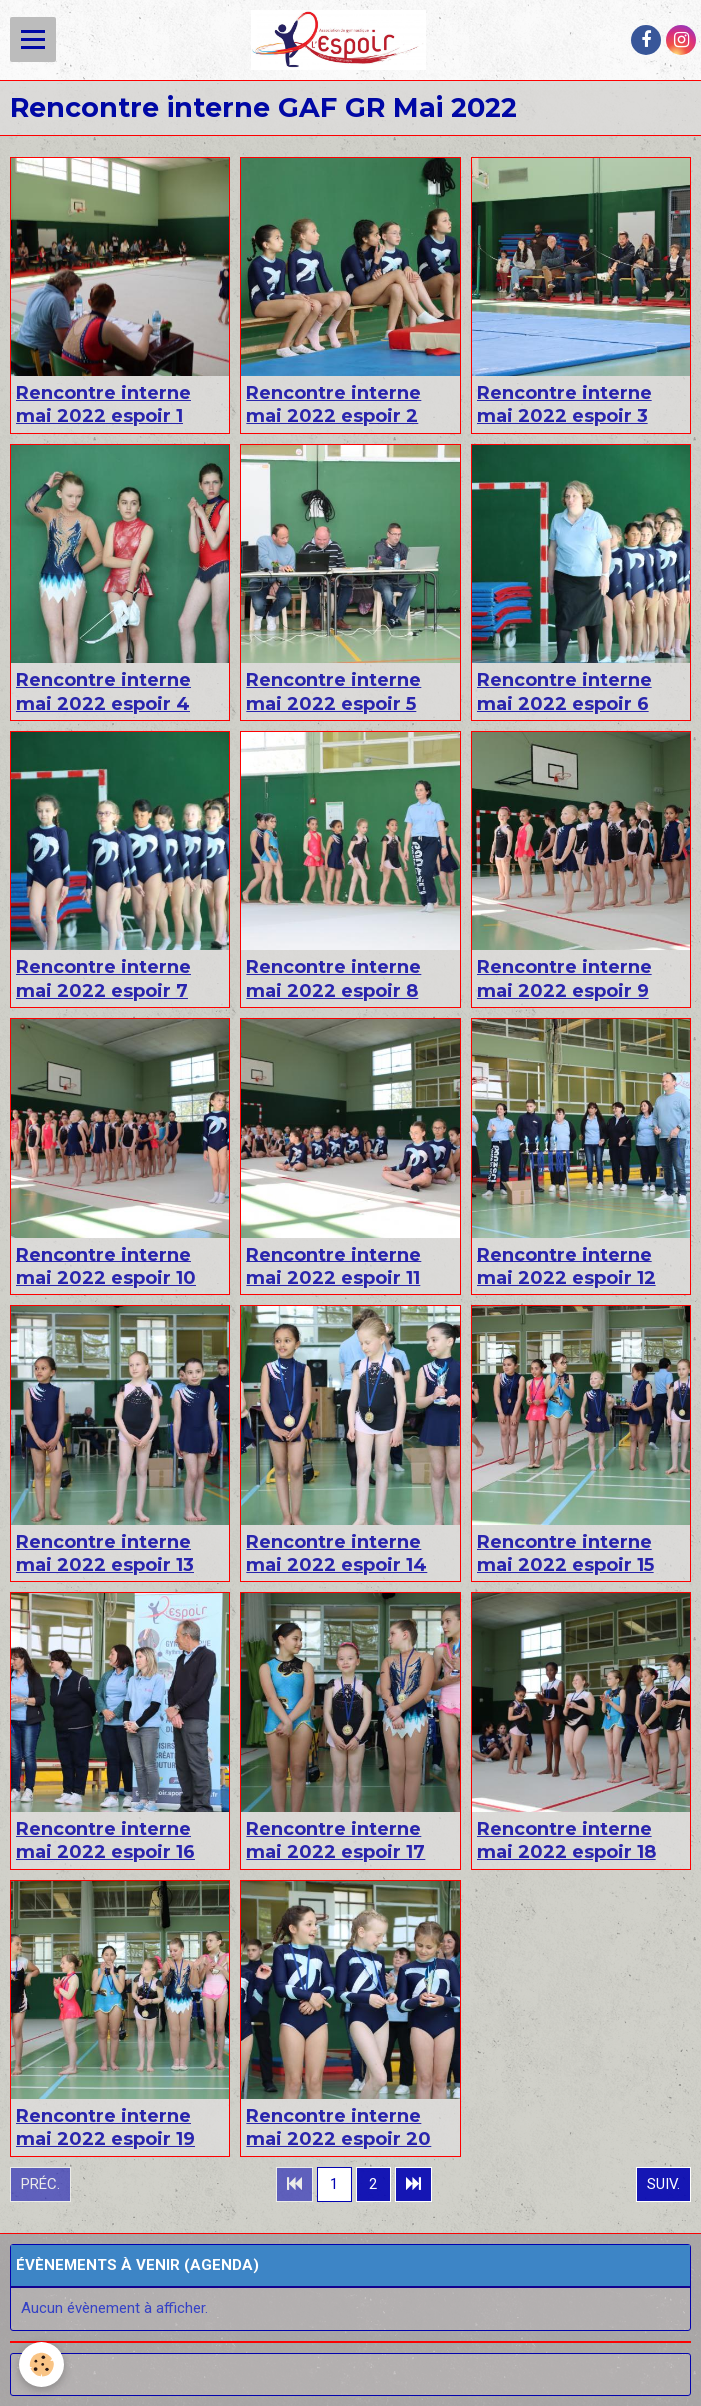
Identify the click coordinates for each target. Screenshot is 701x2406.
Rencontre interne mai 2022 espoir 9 (564, 978)
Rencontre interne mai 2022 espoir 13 (105, 1553)
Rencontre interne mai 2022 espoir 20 (338, 2127)
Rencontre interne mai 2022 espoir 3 (564, 404)
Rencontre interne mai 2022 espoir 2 (333, 404)
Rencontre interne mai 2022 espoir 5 (333, 691)
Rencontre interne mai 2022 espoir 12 (566, 1265)
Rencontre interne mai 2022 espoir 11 (333, 1265)
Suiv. (663, 2184)
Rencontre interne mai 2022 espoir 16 (105, 1840)
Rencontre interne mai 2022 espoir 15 (565, 1553)
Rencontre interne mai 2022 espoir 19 (105, 2127)
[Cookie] (42, 2364)
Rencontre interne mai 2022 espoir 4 (103, 691)
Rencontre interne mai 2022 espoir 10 (106, 1265)
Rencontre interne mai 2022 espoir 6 (564, 691)
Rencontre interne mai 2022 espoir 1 (103, 404)
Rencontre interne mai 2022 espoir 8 (333, 978)
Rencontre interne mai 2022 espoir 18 (566, 1840)
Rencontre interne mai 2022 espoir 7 (103, 978)
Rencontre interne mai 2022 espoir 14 (336, 1553)
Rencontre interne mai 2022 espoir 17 (335, 1840)
